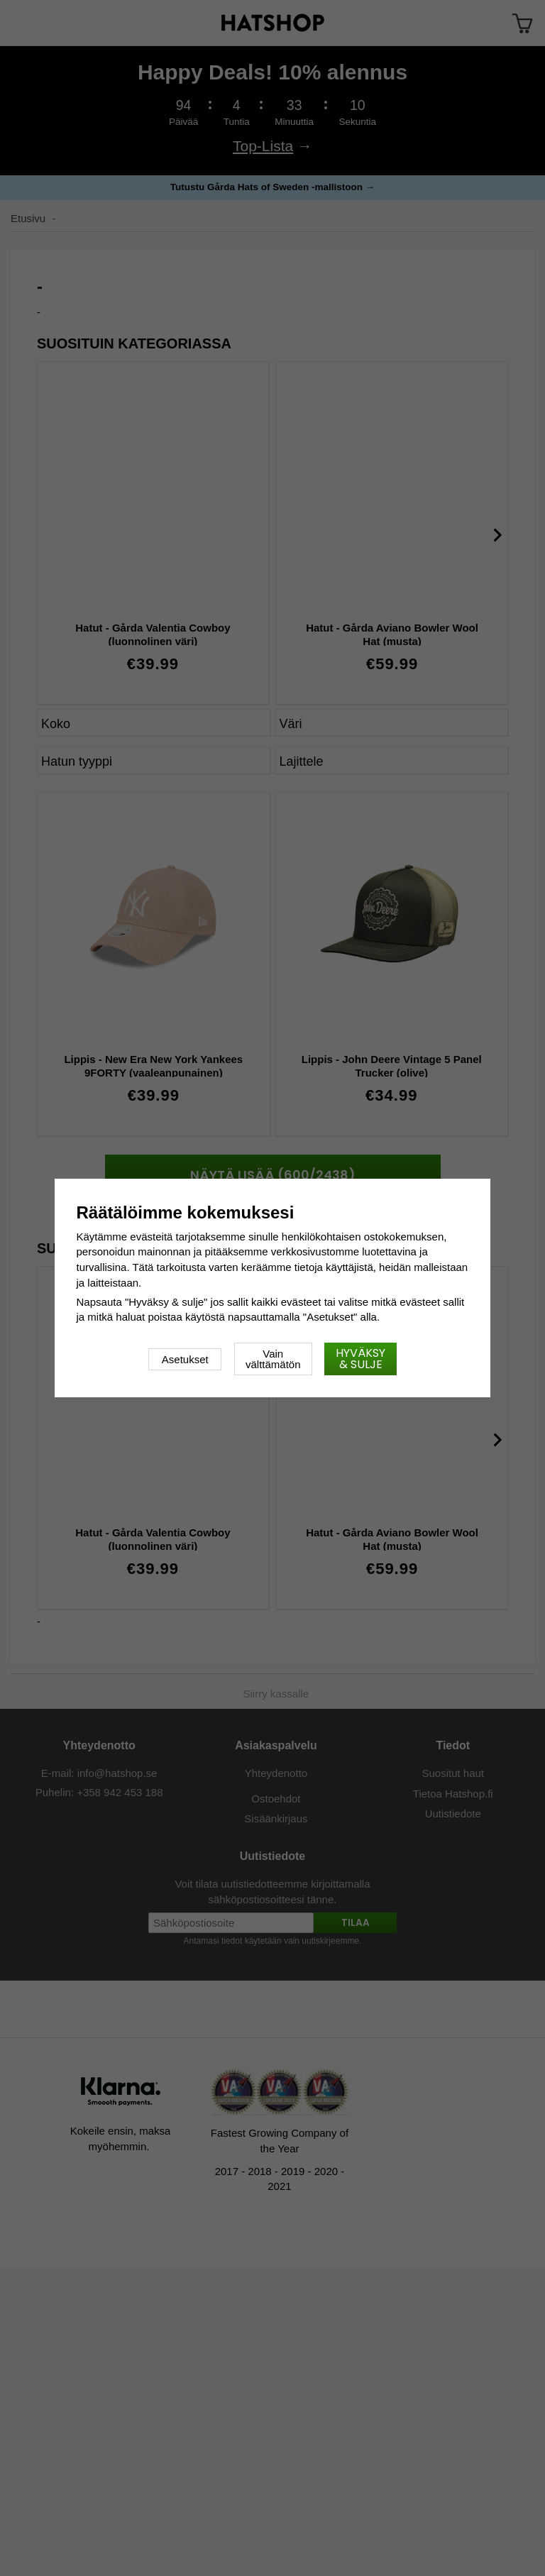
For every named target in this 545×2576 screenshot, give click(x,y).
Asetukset (185, 1359)
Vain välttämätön (273, 1359)
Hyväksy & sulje (360, 1358)
